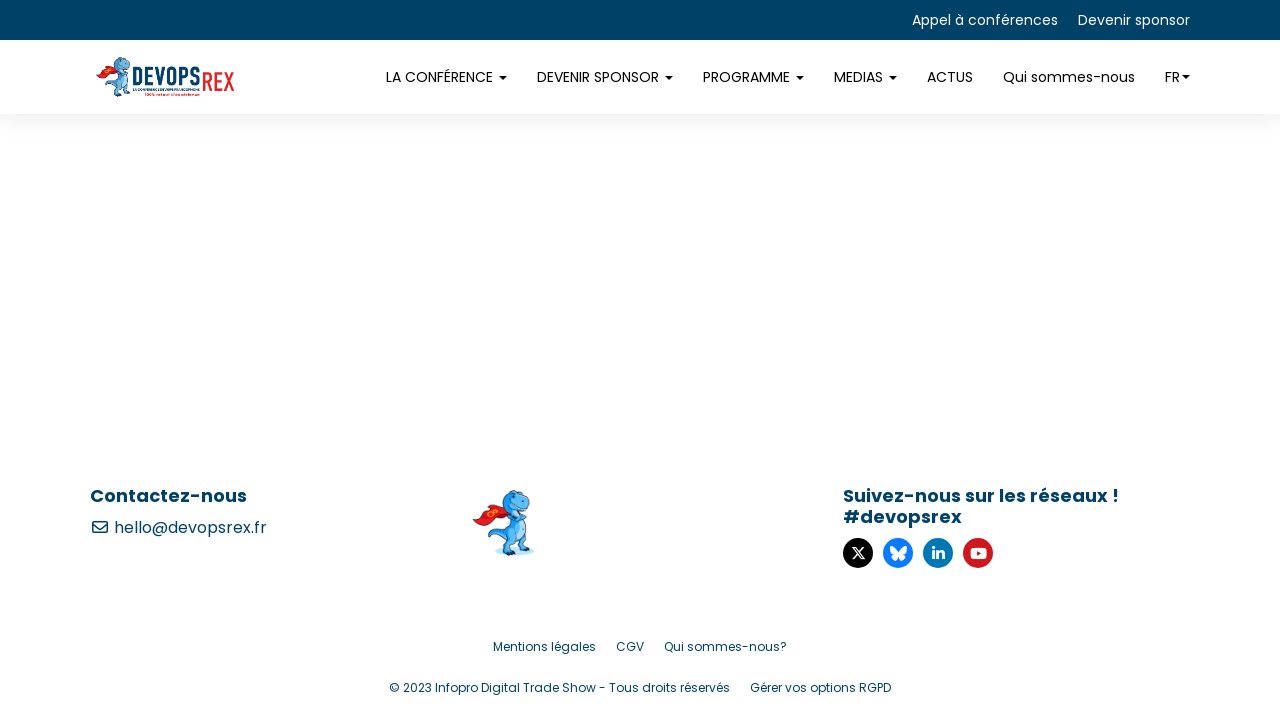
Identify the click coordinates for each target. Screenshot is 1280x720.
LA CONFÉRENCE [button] (446, 77)
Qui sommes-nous (1069, 77)
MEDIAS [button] (865, 77)
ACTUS (950, 77)
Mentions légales (544, 646)
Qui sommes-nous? (725, 646)
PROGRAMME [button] (753, 77)
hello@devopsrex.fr (178, 527)
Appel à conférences (985, 20)
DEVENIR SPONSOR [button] (605, 77)
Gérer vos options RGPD (820, 687)
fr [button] (1177, 77)
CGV (630, 646)
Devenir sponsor (1134, 20)
